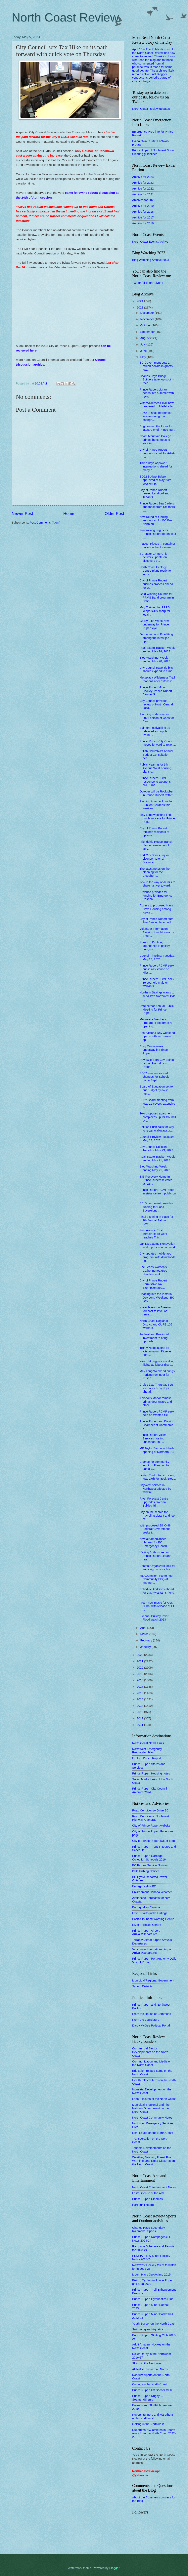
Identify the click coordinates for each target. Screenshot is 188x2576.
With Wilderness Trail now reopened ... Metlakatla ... (158, 404)
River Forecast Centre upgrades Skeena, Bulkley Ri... (154, 1502)
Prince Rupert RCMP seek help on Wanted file (157, 1413)
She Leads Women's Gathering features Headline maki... (153, 1270)
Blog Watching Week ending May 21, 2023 (155, 1168)
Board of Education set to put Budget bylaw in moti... (156, 1090)
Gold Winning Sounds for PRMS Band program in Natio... (157, 597)
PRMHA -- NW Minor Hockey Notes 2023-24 (151, 2257)
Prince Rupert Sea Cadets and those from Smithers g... (157, 507)
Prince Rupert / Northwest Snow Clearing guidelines (153, 152)
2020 (140, 1667)
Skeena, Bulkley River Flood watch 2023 (154, 1617)
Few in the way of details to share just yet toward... (157, 884)
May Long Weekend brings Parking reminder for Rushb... (157, 1374)
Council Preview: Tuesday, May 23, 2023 (157, 1138)
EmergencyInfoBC (144, 1886)
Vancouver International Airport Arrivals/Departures (152, 1951)
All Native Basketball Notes (150, 2369)
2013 (140, 1712)
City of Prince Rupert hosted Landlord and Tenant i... (155, 493)
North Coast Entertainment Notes (154, 2187)
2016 (140, 1693)
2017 (140, 1686)
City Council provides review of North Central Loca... (156, 704)
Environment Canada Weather (152, 1892)
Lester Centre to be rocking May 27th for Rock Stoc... (158, 1477)
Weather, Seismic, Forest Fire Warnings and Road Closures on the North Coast (153, 2161)
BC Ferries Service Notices (150, 1865)
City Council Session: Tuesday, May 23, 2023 (156, 1148)
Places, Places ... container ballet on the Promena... (157, 545)
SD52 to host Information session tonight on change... (156, 416)
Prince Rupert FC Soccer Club (152, 2390)
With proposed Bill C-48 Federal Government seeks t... (155, 1529)
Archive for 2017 (143, 217)
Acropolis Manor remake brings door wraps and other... (156, 1401)
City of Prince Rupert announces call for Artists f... (158, 453)
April (143, 1627)
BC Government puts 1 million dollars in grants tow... (156, 366)
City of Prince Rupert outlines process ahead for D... (156, 584)
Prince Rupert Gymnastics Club (152, 2299)
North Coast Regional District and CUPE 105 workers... (156, 1324)
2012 (140, 1718)
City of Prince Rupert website (151, 1825)
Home (68, 513)
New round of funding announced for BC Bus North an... (156, 520)
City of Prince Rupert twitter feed (153, 1840)
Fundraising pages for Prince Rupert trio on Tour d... (158, 534)
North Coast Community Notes (152, 2117)
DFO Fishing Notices (145, 1871)
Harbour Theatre (143, 2204)
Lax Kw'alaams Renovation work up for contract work (158, 1245)
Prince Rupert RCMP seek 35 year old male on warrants (157, 982)
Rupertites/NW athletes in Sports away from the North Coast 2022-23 (154, 2433)
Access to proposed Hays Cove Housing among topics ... (156, 909)
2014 (140, 1705)
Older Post (114, 513)
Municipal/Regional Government (153, 1980)
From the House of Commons (151, 2013)
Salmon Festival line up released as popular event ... (155, 731)
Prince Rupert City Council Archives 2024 (149, 1790)
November (147, 319)
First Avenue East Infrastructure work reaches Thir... (153, 1234)
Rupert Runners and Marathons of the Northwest (153, 2416)
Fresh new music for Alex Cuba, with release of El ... (157, 1606)
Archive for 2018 (143, 211)
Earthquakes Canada (146, 1907)
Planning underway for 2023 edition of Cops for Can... (157, 718)
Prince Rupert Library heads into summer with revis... (157, 393)
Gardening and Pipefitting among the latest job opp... (156, 638)
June (143, 351)
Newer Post (22, 513)
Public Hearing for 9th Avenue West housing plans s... (155, 768)
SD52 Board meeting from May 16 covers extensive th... (157, 1103)
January (145, 1646)
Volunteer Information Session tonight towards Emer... (157, 932)
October (145, 325)
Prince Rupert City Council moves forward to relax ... (158, 743)
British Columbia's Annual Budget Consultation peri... (156, 754)
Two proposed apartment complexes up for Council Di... (158, 1117)
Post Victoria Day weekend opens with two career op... (157, 1036)
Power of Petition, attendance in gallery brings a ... (155, 946)
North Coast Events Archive (150, 241)
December (147, 312)
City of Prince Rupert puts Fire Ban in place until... (157, 920)
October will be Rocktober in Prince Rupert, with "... (157, 793)
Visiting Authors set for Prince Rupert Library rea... (155, 1556)
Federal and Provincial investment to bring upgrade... (154, 1338)
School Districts (142, 1986)
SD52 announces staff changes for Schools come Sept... (154, 1077)
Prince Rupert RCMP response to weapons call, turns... (155, 781)
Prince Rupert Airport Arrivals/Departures (146, 1932)
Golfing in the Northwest (148, 2424)
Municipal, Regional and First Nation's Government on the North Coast (151, 2108)
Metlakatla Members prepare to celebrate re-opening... (157, 1023)
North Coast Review (65, 17)
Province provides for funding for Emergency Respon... (156, 895)
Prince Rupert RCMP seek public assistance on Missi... (157, 969)
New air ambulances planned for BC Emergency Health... (154, 1542)
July (143, 344)
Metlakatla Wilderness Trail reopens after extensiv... (157, 679)
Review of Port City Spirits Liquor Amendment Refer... (157, 1063)
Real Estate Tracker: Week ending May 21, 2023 (157, 1158)
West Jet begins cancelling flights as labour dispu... (157, 1363)
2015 (140, 1699)
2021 (140, 1661)
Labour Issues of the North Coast (154, 2098)
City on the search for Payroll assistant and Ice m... (157, 1515)
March (144, 1634)
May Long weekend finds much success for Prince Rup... (157, 818)
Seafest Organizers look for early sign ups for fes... (157, 1567)
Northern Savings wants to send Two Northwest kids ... (157, 996)
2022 (140, 1655)
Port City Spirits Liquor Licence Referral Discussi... (154, 859)
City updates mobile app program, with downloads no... (158, 1257)
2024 (140, 301)
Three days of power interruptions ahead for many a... (156, 466)
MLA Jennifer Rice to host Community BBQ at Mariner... (156, 1579)
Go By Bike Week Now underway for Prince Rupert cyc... (155, 624)
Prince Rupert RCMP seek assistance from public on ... (158, 1193)
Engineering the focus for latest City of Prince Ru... (157, 428)
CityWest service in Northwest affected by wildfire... (155, 1488)
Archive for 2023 (143, 182)
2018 (140, 1680)
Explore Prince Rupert (146, 1758)
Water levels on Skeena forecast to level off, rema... (155, 1311)
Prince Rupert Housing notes (151, 1773)
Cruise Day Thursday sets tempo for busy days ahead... (157, 1388)
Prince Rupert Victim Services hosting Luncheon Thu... (153, 1438)
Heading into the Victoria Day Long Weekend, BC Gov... (157, 1297)
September (147, 331)
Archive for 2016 (143, 223)
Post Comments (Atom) (45, 522)
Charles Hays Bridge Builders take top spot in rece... (157, 379)
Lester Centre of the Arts (148, 2193)
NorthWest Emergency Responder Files (147, 1750)
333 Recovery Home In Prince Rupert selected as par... (156, 1180)
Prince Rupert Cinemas (147, 2199)
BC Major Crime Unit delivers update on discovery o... (153, 557)
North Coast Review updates (151, 108)
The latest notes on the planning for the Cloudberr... (155, 872)
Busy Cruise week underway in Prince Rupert (154, 1050)
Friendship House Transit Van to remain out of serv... (156, 845)
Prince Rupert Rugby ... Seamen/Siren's (147, 2397)
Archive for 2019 (143, 205)
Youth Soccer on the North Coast (153, 2323)
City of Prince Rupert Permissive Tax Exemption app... (153, 1284)
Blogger (114, 2568)
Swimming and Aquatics (147, 2329)
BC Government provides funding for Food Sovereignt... (156, 1207)
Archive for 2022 (143, 188)
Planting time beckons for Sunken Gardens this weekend (156, 805)
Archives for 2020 (143, 200)
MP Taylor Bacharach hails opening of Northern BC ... (157, 1452)
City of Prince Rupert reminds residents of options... (154, 832)
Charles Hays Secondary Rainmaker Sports (148, 2229)
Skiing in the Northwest (147, 2363)
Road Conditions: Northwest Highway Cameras (150, 1818)
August (145, 338)
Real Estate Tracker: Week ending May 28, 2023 (157, 649)
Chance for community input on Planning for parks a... (155, 1465)
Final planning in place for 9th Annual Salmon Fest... (156, 1220)
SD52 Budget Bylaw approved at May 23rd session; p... (155, 480)
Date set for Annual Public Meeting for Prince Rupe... (157, 1009)
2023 (140, 307)
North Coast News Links (148, 1743)
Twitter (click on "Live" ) (147, 282)
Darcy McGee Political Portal (151, 2025)
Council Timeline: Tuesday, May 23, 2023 (157, 957)
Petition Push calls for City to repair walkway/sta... (157, 1128)
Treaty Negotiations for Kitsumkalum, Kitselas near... (156, 1351)
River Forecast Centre (146, 1924)
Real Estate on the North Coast (152, 2132)
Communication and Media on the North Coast (152, 2063)
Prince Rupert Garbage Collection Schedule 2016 (149, 1857)
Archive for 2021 (143, 194)
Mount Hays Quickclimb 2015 (151, 2274)
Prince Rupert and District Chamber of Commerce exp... (156, 1425)
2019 (140, 1674)
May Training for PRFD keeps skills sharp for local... (155, 611)
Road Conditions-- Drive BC (150, 1810)
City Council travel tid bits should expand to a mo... (157, 669)
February (146, 1640)
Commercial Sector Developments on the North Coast (150, 2052)
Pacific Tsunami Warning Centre (153, 1919)
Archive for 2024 (143, 176)
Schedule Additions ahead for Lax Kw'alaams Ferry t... (157, 1593)
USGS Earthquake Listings (149, 1913)
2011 (140, 1724)
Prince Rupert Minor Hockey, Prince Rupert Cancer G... (156, 691)
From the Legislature (145, 2019)
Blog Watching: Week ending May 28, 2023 (155, 659)
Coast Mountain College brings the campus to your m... (155, 440)
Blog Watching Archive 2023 (150, 259)
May (143, 357)
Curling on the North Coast (149, 2384)
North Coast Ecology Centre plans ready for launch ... (156, 571)
